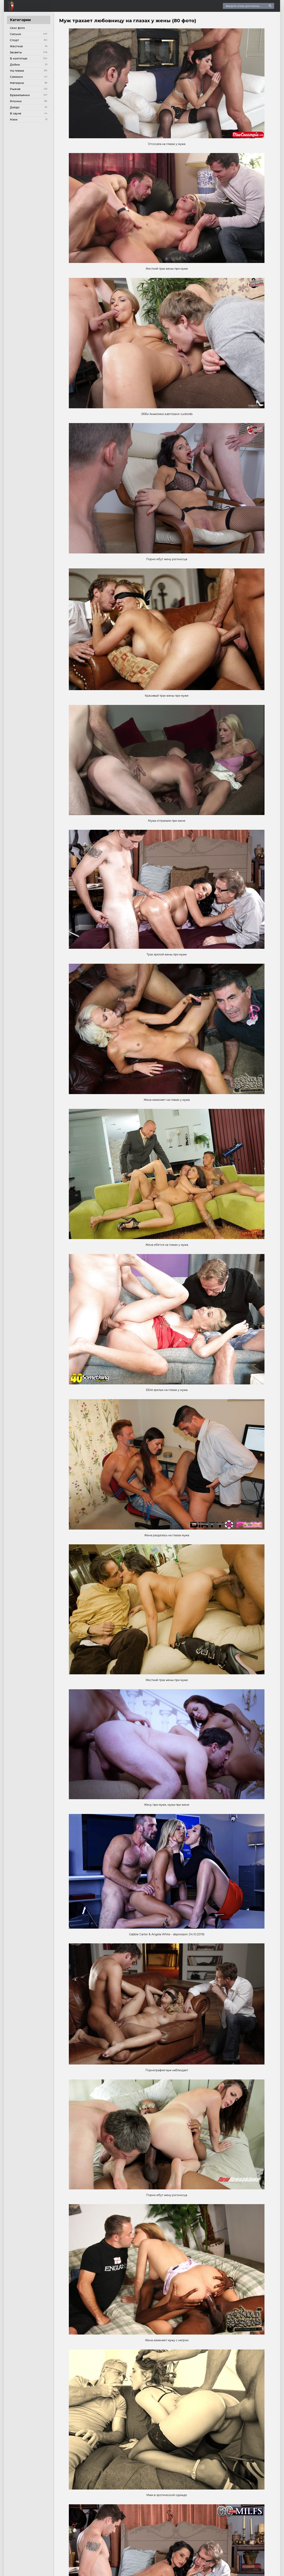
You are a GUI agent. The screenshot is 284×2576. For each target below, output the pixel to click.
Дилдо (15, 107)
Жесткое (16, 46)
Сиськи (15, 34)
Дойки (15, 64)
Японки (15, 101)
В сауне (15, 113)
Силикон (16, 77)
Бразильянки (20, 95)
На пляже (17, 70)
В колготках (18, 58)
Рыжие (15, 89)
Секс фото (17, 28)
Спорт (14, 40)
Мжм (13, 119)
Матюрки (17, 83)
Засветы (16, 52)
